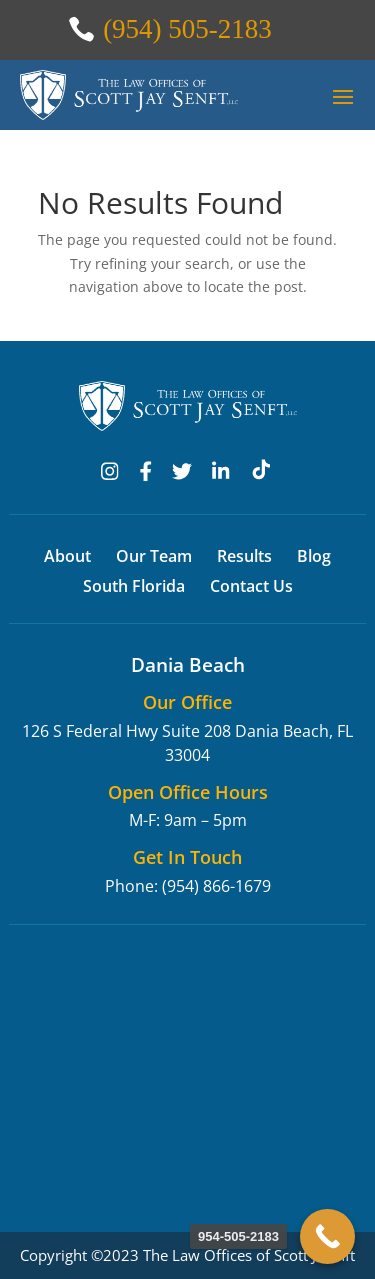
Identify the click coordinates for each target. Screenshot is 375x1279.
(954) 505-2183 (187, 29)
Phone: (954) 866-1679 (188, 886)
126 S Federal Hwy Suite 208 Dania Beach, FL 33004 (187, 743)
